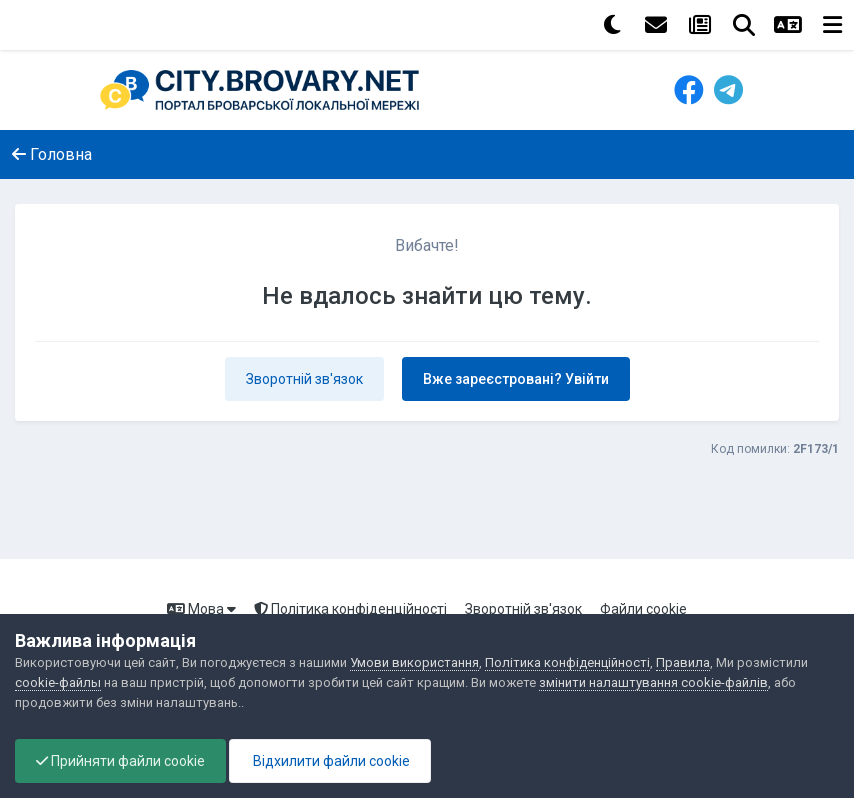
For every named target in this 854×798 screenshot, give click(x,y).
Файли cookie (643, 609)
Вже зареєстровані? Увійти (516, 379)
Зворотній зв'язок (304, 379)
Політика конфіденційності (350, 609)
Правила (683, 662)
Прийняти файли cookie (120, 761)
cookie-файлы (58, 682)
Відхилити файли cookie (330, 761)
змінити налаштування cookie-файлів (653, 682)
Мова (201, 609)
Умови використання (414, 662)
